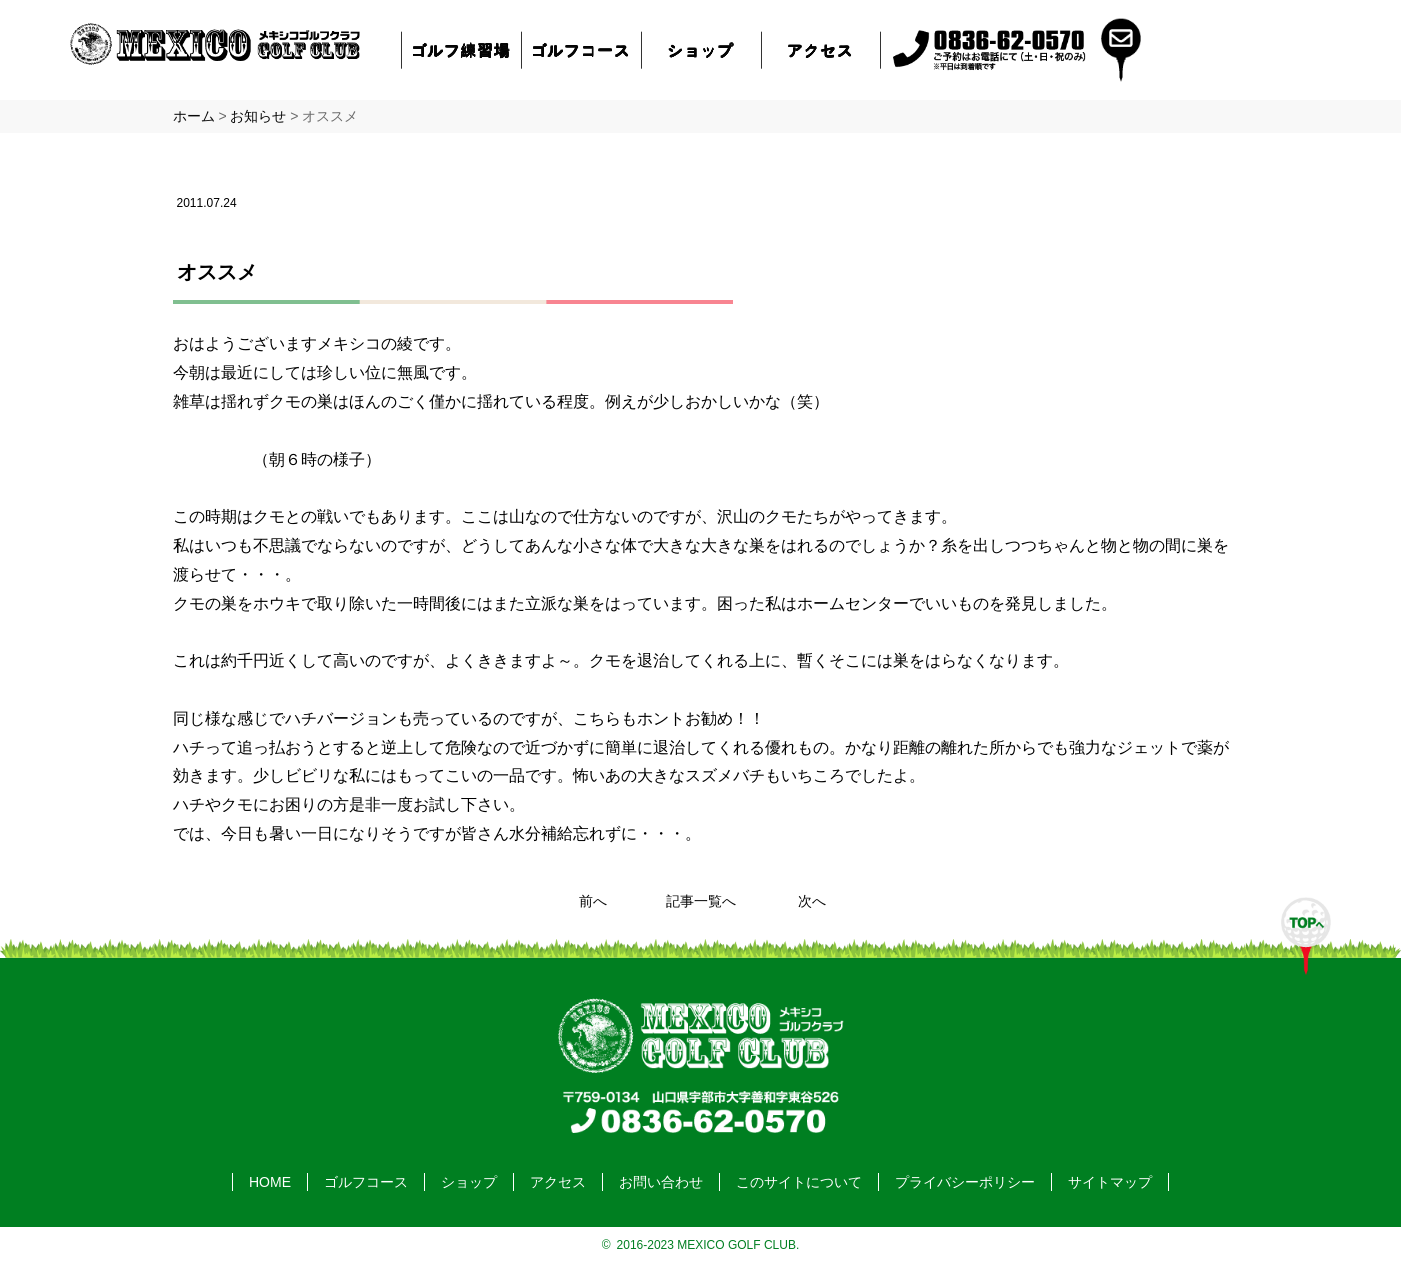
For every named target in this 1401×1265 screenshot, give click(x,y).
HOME (270, 1182)
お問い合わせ (661, 1182)
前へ (593, 901)
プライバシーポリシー (965, 1182)
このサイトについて (799, 1182)
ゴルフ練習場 (461, 49)
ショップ (701, 49)
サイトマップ (1110, 1182)
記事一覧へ (701, 901)
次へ (812, 901)
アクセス (820, 49)
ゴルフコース (581, 49)
